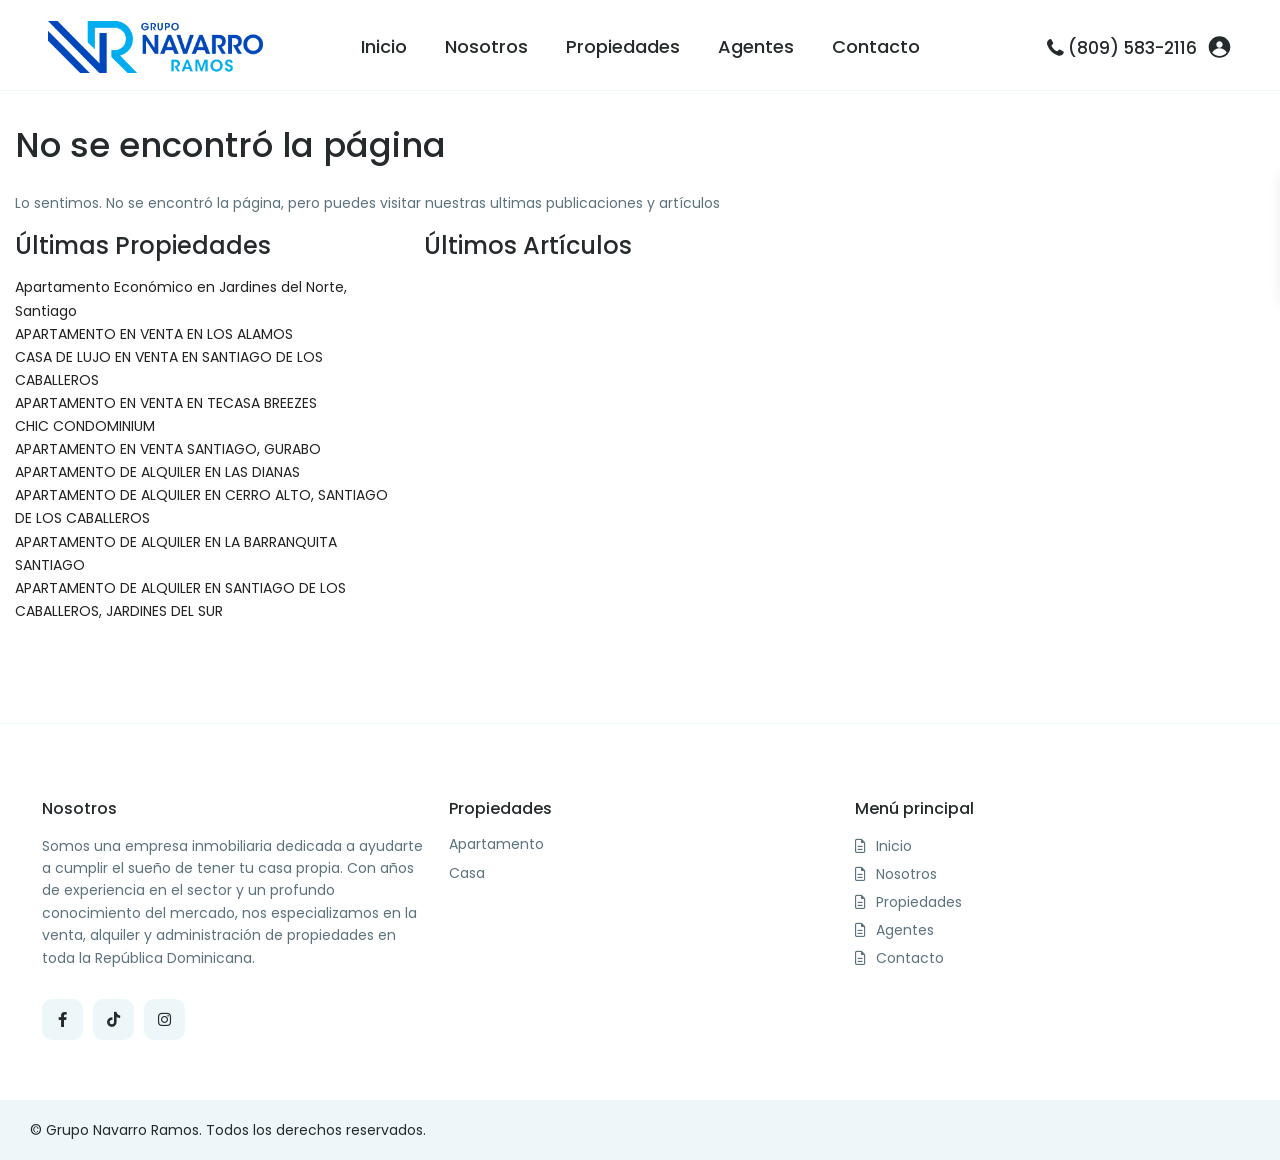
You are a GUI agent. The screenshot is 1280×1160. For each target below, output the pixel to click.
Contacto (876, 46)
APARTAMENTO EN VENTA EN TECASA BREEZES (166, 403)
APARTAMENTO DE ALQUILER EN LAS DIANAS (157, 472)
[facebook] (62, 1019)
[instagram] (164, 1019)
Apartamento (496, 844)
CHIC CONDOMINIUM (85, 426)
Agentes (756, 46)
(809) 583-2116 (1132, 48)
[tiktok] (113, 1019)
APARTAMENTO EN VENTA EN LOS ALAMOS (154, 334)
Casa (467, 873)
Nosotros (486, 46)
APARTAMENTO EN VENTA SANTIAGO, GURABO (168, 449)
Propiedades (623, 46)
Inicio (384, 46)
